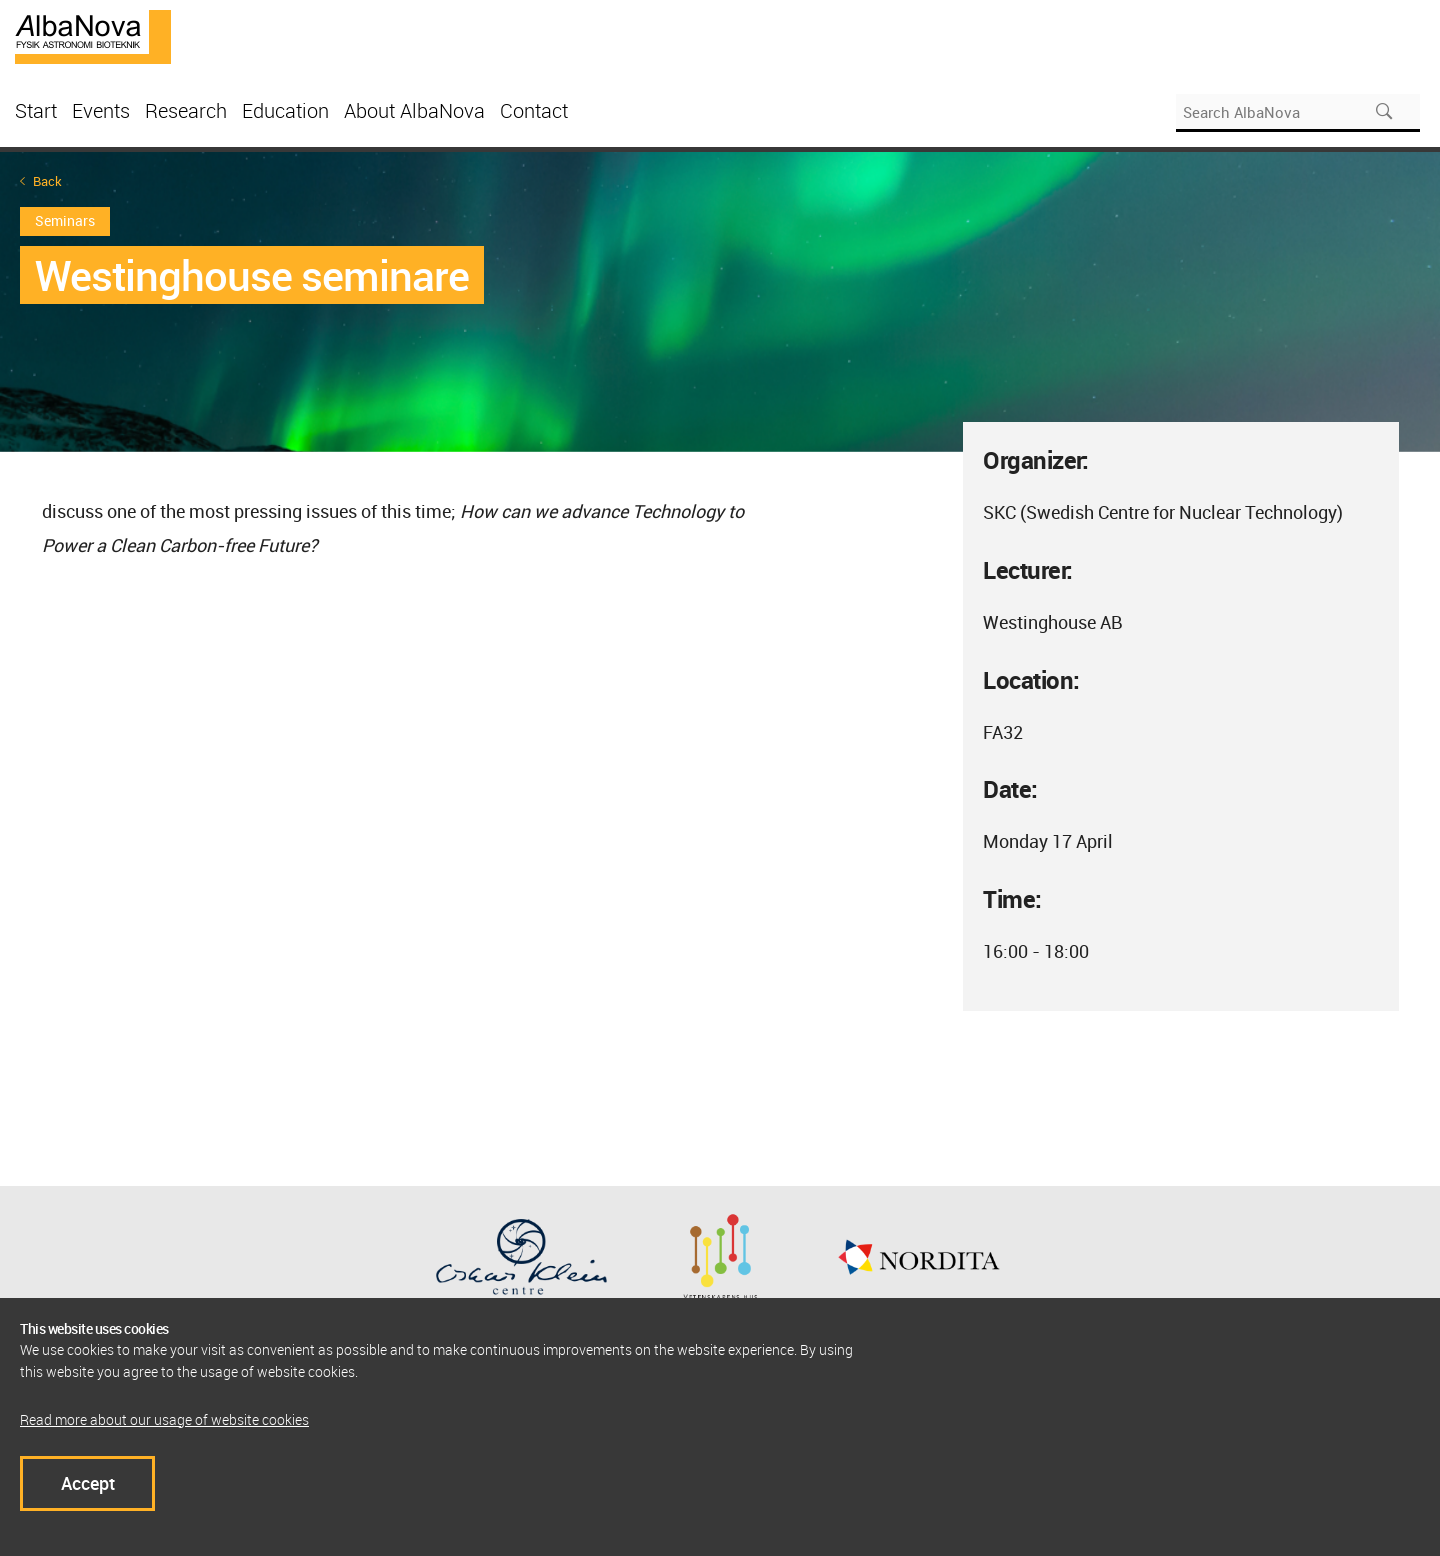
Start (36, 110)
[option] (720, 302)
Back (47, 181)
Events (101, 110)
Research (186, 110)
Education (285, 110)
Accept (88, 1483)
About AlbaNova (414, 110)
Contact (534, 110)
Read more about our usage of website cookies (164, 1419)
